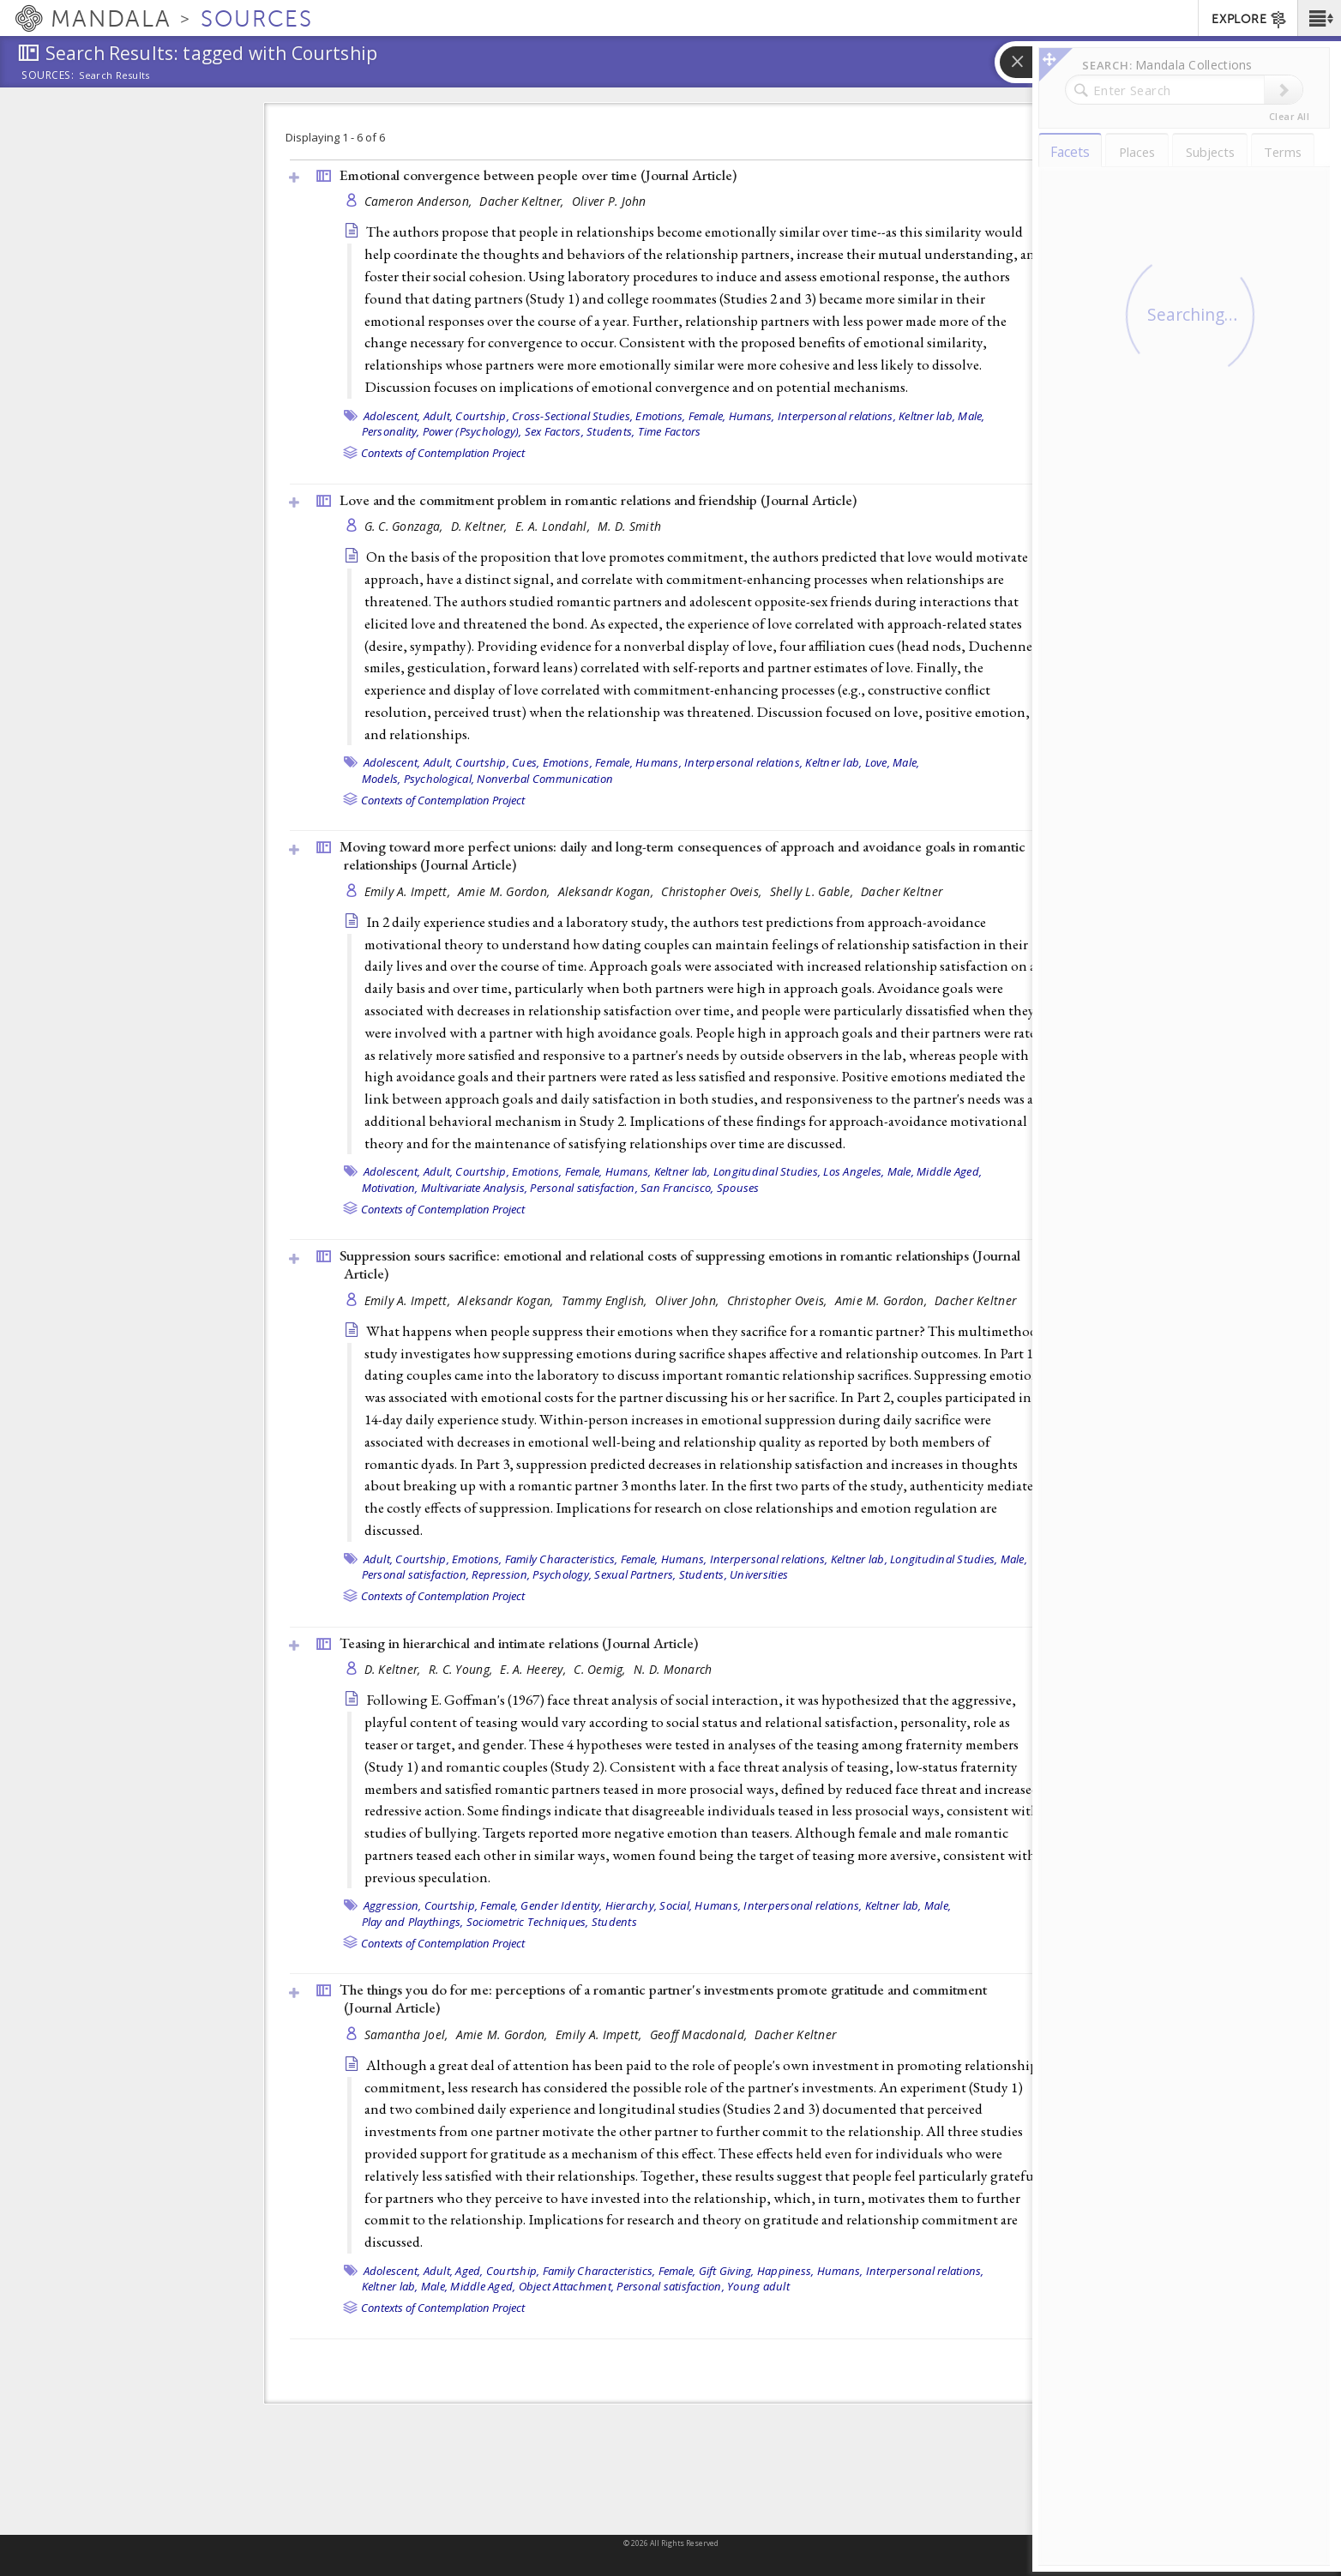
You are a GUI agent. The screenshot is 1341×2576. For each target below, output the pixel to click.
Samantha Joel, (408, 2034)
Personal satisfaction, (584, 1187)
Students (614, 1921)
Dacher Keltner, (523, 201)
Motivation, (390, 1187)
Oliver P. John (609, 201)
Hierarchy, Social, (649, 1905)
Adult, (439, 416)
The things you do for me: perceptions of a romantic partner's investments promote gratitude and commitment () (663, 1998)
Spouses (738, 1187)
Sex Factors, (554, 431)
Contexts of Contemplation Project (443, 452)
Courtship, (482, 416)
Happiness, (786, 2270)
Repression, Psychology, (532, 1574)
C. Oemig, (601, 1669)
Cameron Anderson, (420, 201)
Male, (971, 416)
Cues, (525, 762)
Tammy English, (606, 1300)
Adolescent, (392, 416)
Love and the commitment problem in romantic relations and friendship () (598, 500)
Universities (759, 1574)
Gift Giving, (727, 2270)
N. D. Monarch (673, 1669)
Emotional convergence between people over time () (538, 175)
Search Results (114, 75)
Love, (877, 762)
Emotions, (660, 416)
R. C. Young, (462, 1669)
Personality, (391, 431)
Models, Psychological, (418, 778)
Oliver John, (689, 1300)
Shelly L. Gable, (813, 891)
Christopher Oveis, (713, 891)
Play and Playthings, (413, 1921)
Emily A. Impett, (409, 891)
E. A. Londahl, (554, 526)
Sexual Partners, (635, 1574)
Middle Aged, (949, 1171)
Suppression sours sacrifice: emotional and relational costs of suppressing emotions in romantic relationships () (680, 1264)
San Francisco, (677, 1187)
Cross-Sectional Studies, (572, 416)
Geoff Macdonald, (700, 2034)
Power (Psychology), (472, 431)
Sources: (48, 76)
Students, (610, 431)
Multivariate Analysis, (474, 1187)
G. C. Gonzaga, (405, 526)
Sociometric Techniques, (527, 1921)
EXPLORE (1250, 19)
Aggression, (393, 1905)
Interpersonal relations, (837, 416)
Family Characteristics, (561, 1559)
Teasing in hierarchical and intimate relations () (519, 1643)
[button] (1319, 18)
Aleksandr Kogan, (608, 891)
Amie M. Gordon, (505, 891)
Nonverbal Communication (545, 778)
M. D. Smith (629, 526)
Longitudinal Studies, (767, 1171)
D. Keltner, (481, 526)
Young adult (758, 2286)
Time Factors (669, 431)
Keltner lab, (927, 416)
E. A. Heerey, (534, 1669)
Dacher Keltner (901, 891)
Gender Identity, (561, 1905)
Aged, (469, 2270)
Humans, (752, 416)
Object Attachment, (567, 2286)
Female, (707, 416)
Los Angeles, (853, 1171)
